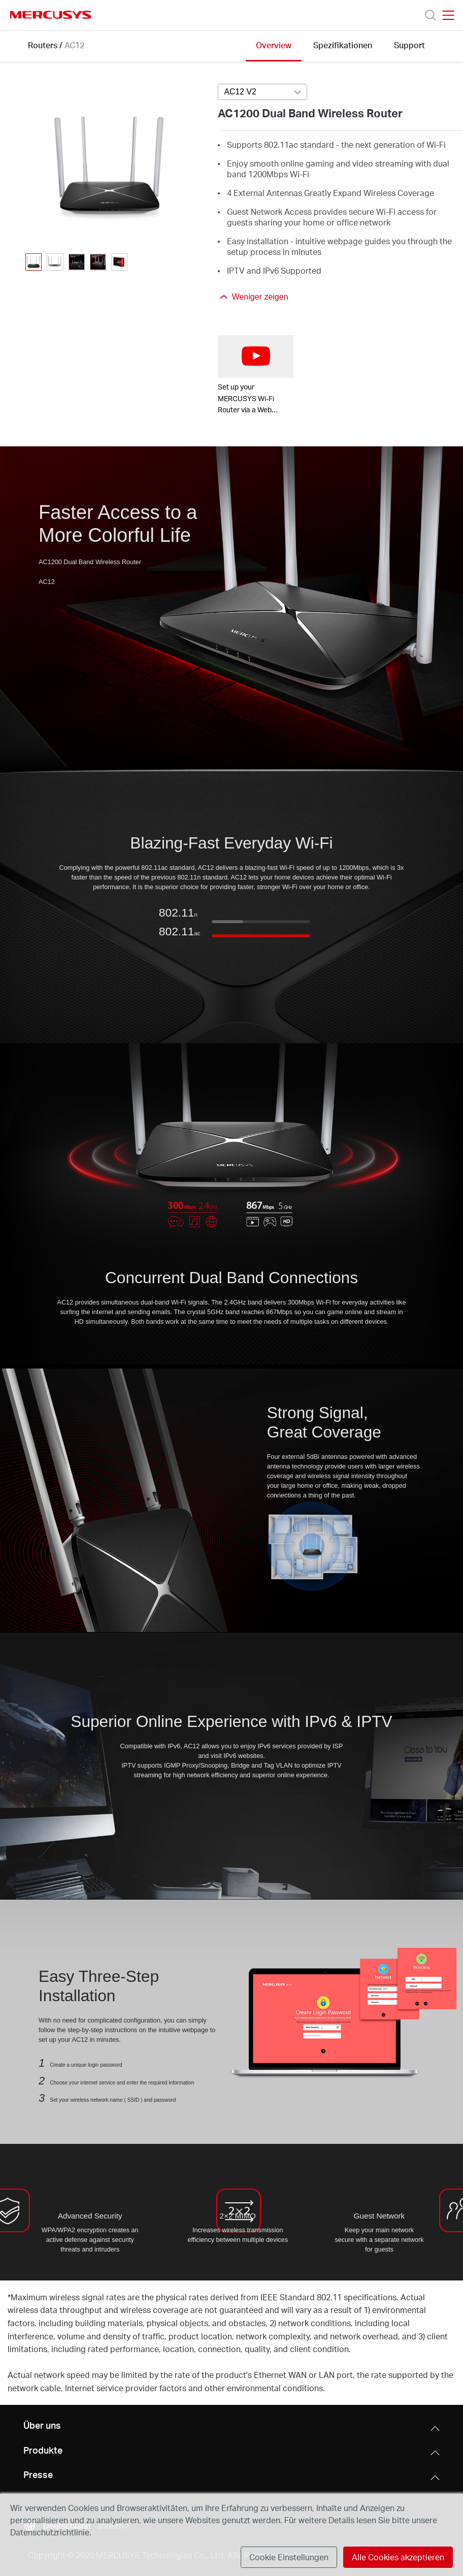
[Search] (430, 15)
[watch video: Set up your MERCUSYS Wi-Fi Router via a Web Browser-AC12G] (256, 356)
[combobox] (262, 92)
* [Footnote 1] (9, 2297)
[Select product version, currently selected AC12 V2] (262, 92)
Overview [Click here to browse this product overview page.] (273, 45)
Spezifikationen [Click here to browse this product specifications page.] (342, 45)
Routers (42, 45)
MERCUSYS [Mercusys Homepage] (50, 15)
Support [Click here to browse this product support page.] (409, 45)
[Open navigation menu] (448, 15)
